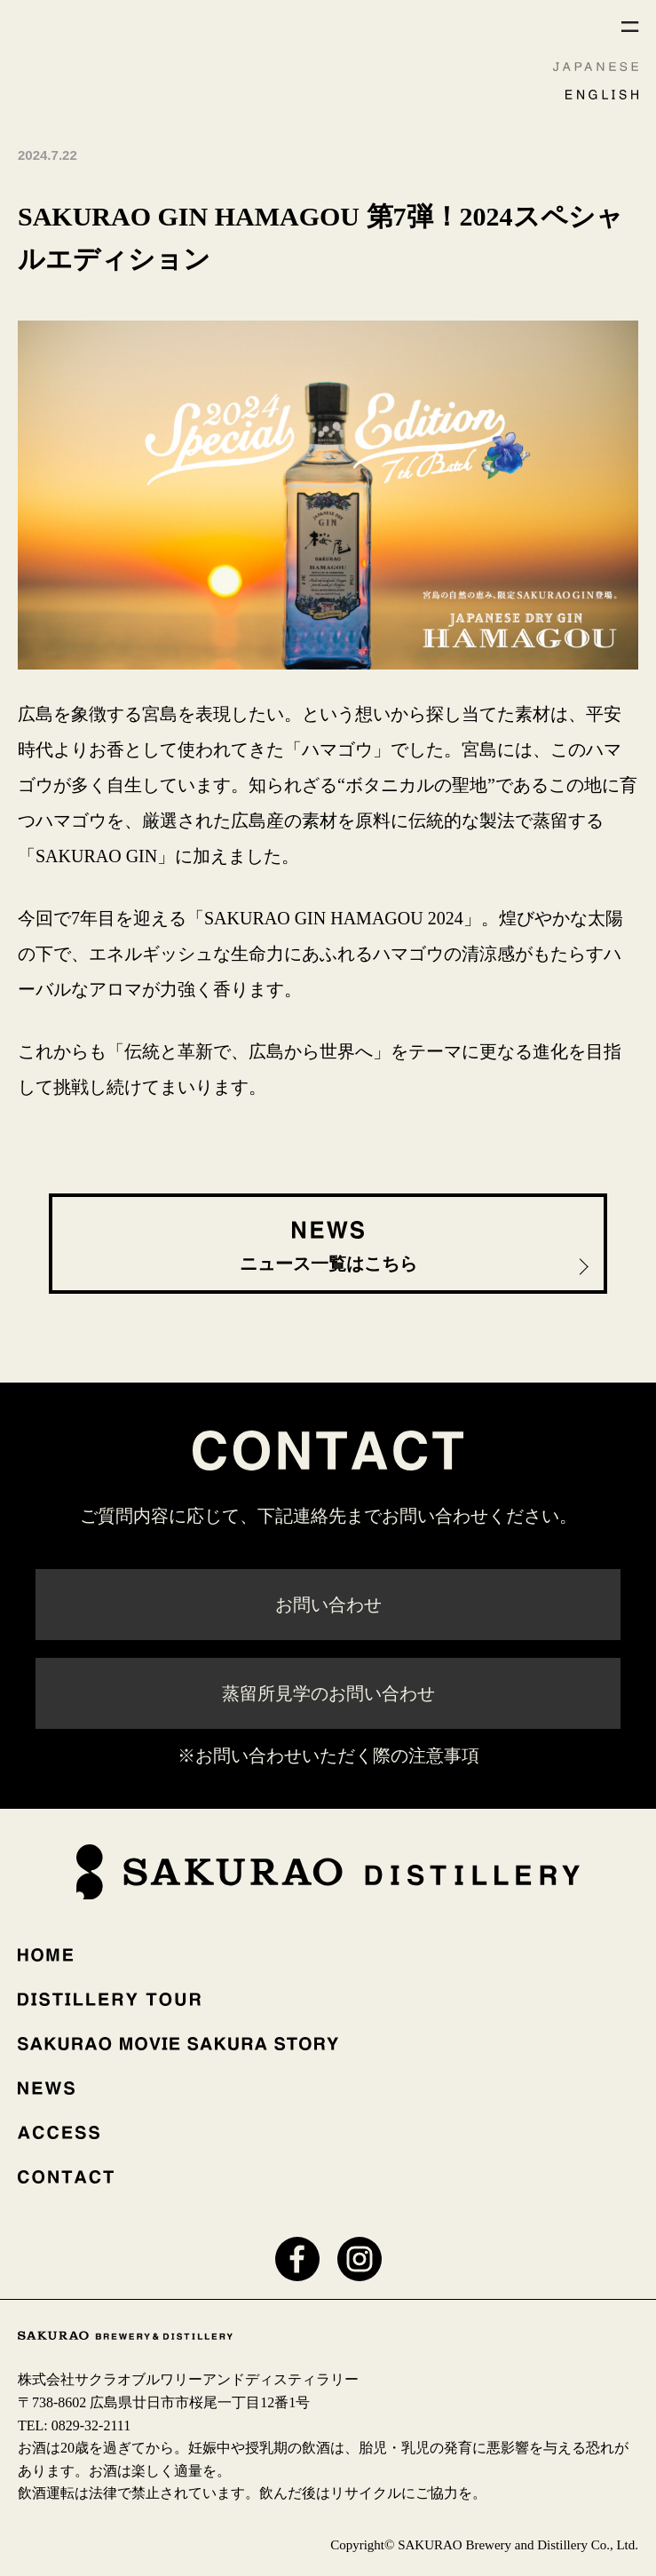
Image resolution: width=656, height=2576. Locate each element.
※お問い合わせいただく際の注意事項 (328, 1755)
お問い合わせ (328, 1604)
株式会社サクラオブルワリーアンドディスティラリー (188, 2379)
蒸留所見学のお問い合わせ (328, 1693)
